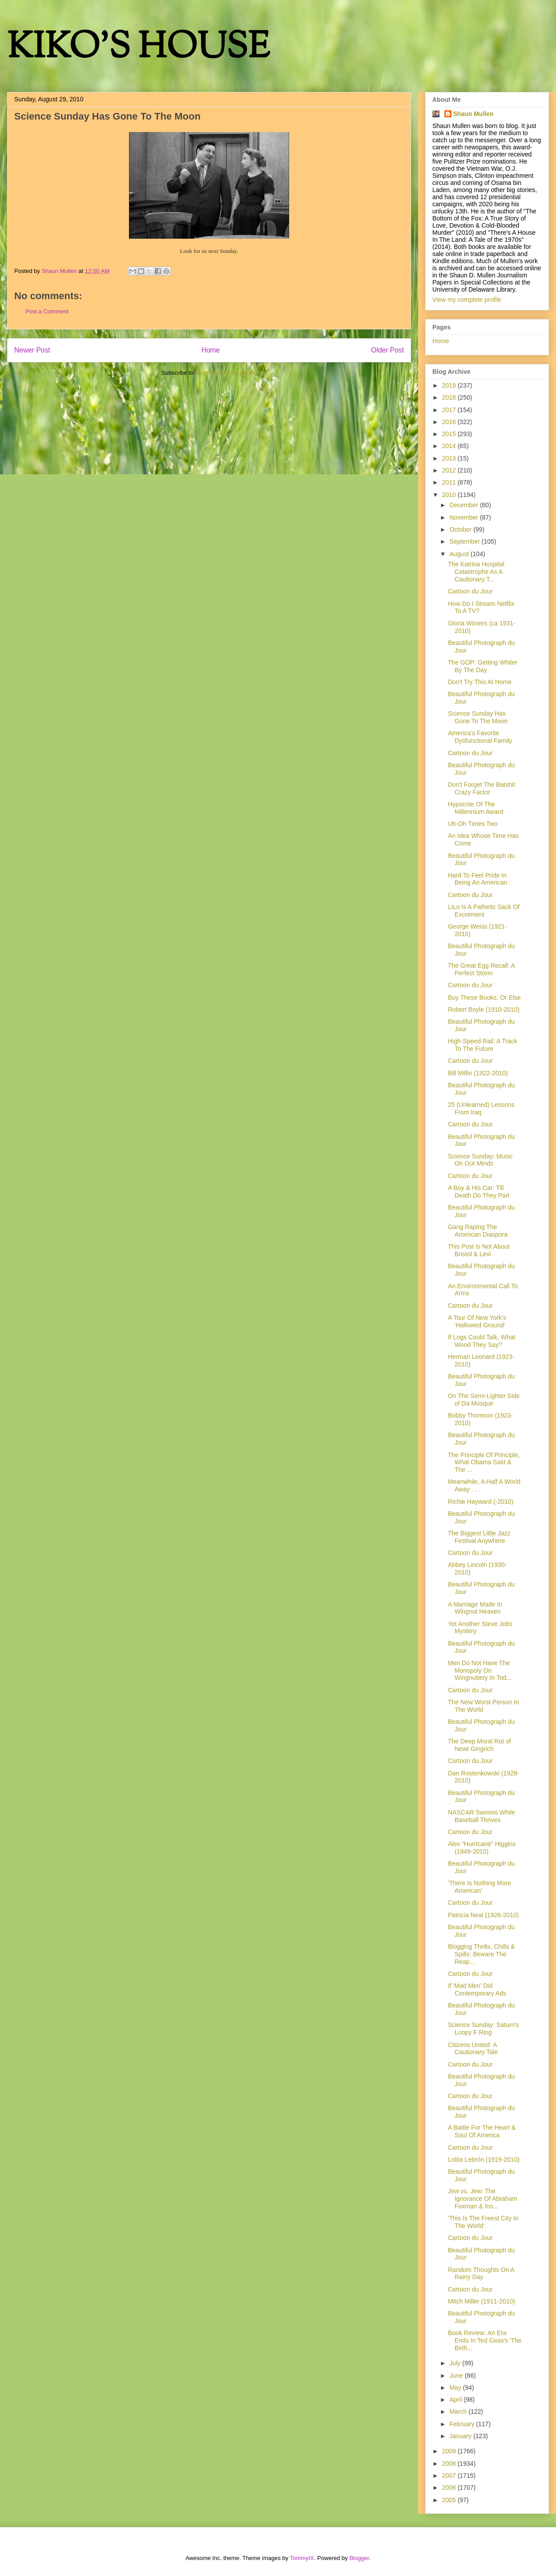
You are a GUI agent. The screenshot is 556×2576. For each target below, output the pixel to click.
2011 (450, 482)
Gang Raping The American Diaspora (478, 1230)
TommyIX (302, 2558)
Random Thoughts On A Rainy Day (481, 2273)
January (461, 2436)
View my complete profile (466, 299)
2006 (450, 2487)
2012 (450, 470)
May (456, 2387)
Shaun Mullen (473, 113)
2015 (450, 433)
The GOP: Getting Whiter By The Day (482, 666)
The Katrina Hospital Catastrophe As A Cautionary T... (476, 572)
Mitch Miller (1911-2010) (481, 2301)
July (455, 2363)
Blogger (359, 2558)
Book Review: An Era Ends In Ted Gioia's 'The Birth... (485, 2340)
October (461, 529)
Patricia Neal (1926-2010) (483, 1915)
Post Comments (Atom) (227, 372)
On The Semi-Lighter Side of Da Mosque (484, 1399)
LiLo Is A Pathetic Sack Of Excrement (484, 910)
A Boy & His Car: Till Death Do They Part (478, 1191)
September (465, 541)
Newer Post (32, 350)
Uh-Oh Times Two (473, 823)
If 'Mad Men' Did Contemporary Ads (477, 1989)
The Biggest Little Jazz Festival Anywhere (479, 1537)
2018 (450, 397)
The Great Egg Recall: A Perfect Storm (481, 969)
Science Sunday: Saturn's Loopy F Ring (483, 2028)
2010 (450, 494)
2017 (450, 409)
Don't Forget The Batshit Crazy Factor (481, 788)
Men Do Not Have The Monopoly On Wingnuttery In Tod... (480, 1670)
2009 (450, 2451)
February (462, 2424)
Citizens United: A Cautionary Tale (473, 2048)
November (464, 517)
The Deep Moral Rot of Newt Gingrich (479, 1745)
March (458, 2411)
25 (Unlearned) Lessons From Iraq (481, 1108)
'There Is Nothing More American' (479, 1886)
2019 (450, 385)
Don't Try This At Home (480, 681)
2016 (450, 421)
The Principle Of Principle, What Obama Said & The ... (484, 1462)
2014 (450, 445)
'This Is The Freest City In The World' (483, 2222)
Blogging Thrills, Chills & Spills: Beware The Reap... (481, 1954)
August (459, 553)
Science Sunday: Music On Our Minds (480, 1160)
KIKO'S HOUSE (138, 48)
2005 (450, 2500)
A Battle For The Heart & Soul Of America (482, 2131)
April (456, 2399)
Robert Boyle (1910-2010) (484, 1009)
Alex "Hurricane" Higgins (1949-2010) (482, 1847)
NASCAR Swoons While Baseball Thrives (481, 1816)
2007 (450, 2475)
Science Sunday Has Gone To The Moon (478, 717)
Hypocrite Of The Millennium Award (475, 808)
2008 (450, 2463)
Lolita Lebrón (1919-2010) (484, 2159)
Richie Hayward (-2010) (480, 1501)
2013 (450, 458)
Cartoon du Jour (470, 591)
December (464, 505)
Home (210, 350)
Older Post (387, 350)
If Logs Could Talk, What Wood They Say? (481, 1341)
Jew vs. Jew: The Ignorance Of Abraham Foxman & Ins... (482, 2198)
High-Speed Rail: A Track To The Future (482, 1045)
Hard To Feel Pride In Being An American (477, 879)
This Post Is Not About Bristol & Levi (479, 1250)
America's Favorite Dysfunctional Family (480, 736)
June (456, 2375)
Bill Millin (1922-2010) (478, 1073)
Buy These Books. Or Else (484, 997)
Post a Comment (46, 311)
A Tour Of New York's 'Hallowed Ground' (477, 1321)
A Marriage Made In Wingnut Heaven (475, 1608)
